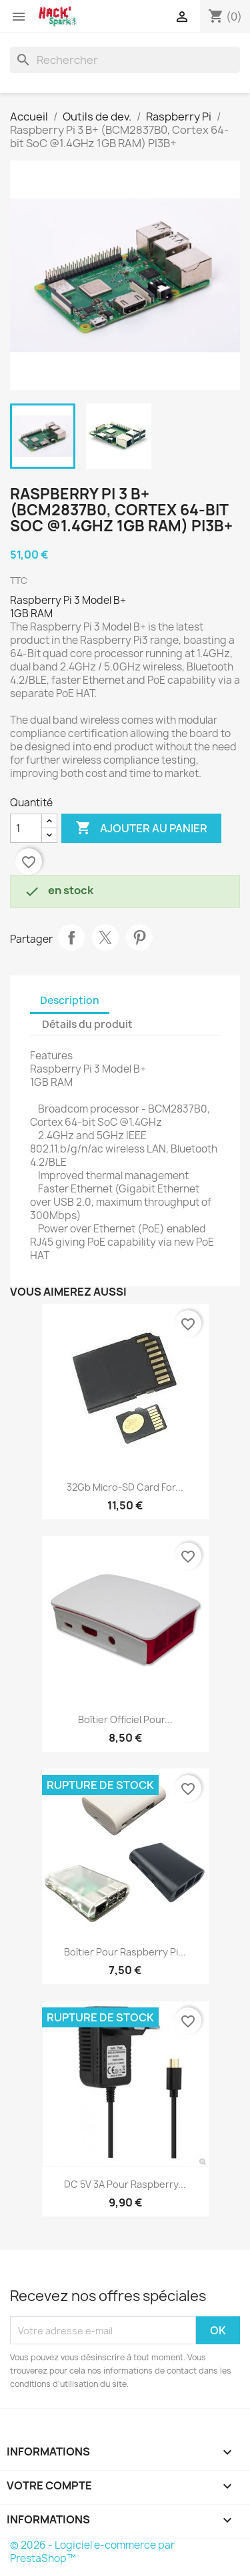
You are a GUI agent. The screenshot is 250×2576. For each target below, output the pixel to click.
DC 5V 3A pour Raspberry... (125, 2184)
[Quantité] (26, 828)
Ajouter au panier (141, 828)
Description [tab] (69, 1000)
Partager (71, 937)
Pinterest (139, 937)
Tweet (105, 937)
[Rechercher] (125, 60)
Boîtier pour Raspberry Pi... (125, 1951)
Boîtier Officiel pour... (125, 1719)
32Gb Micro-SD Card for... (125, 1487)
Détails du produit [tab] (87, 1024)
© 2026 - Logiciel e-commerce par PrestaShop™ (92, 2551)
